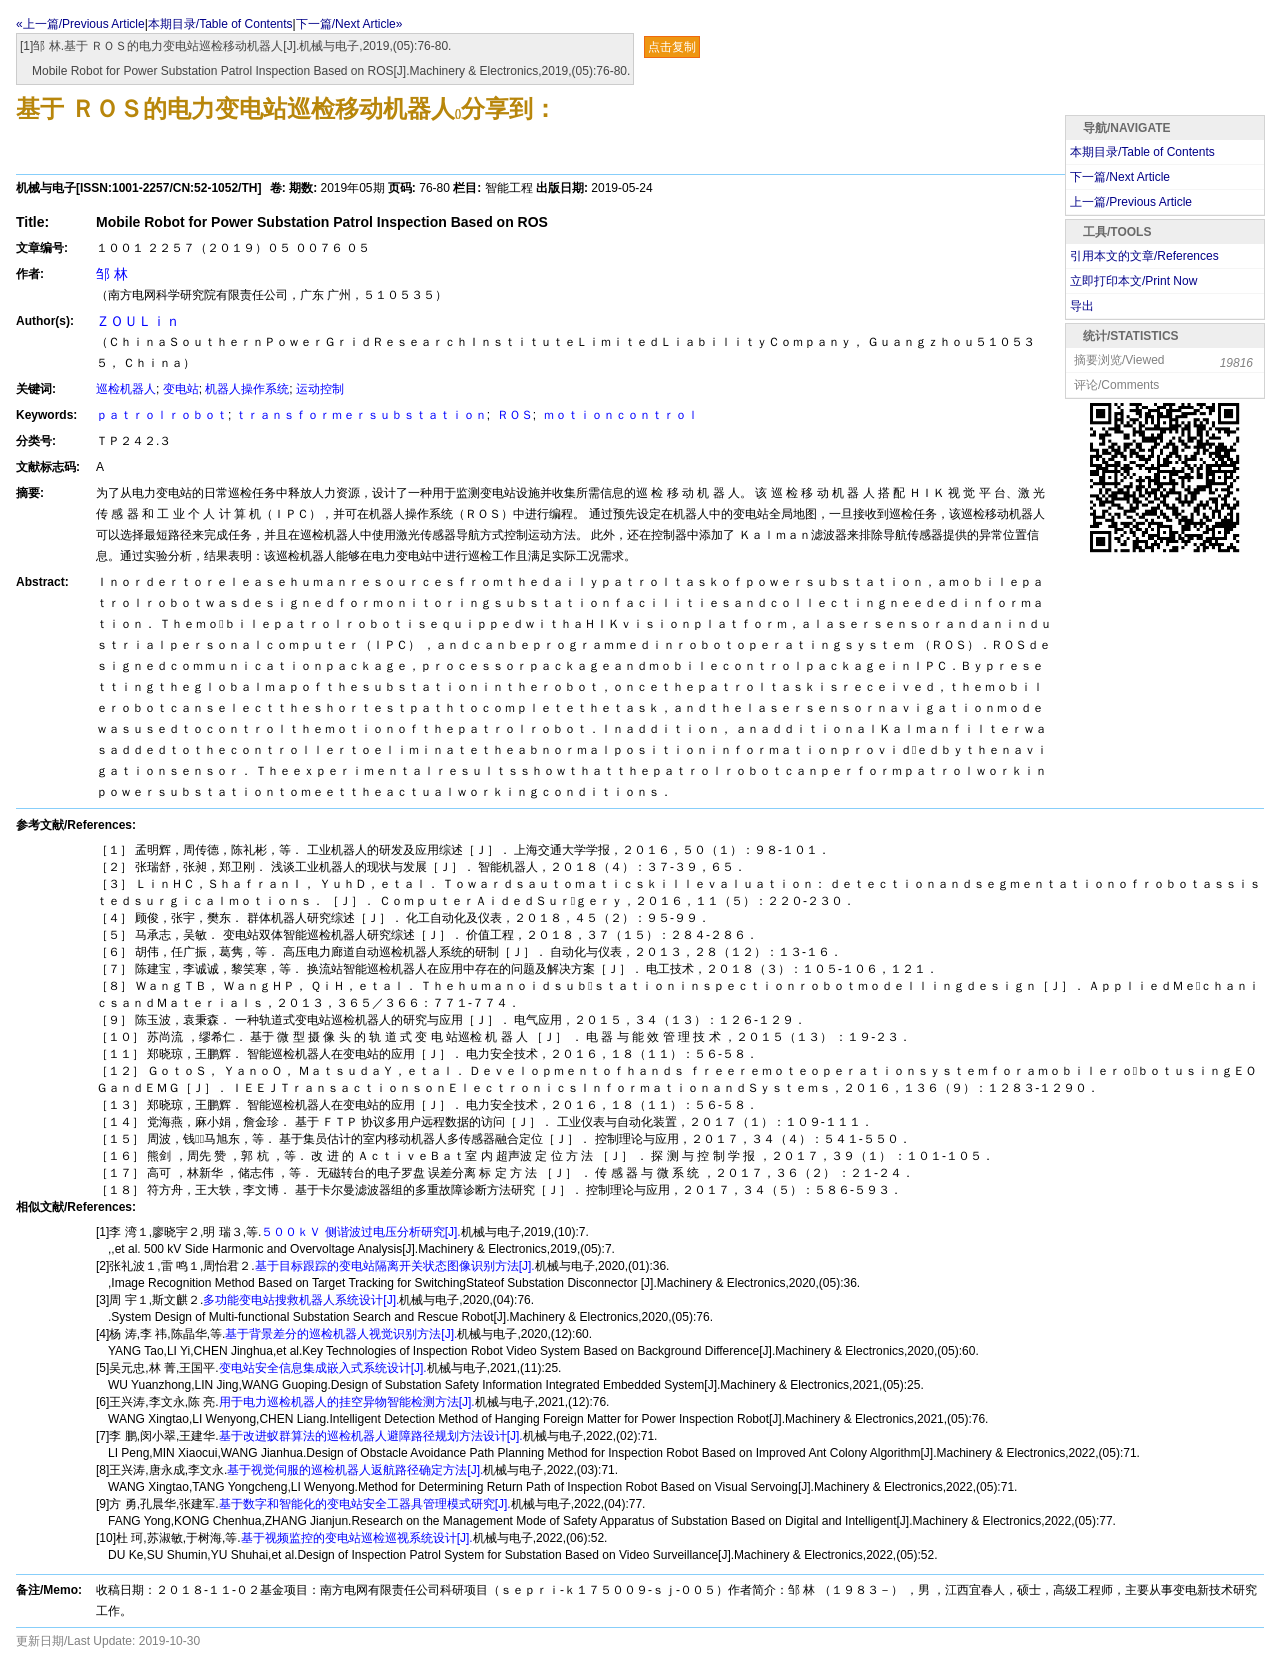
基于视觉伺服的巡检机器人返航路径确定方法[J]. (355, 1470)
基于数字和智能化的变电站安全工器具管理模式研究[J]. (365, 1504)
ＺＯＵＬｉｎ (138, 321)
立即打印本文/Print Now (1133, 281)
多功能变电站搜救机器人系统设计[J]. (301, 1300)
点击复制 (672, 47)
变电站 (181, 389)
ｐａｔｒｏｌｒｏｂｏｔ (162, 415)
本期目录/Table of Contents (220, 24)
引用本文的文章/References (1144, 256)
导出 (1082, 306)
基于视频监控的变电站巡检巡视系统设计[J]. (357, 1538)
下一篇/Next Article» (349, 24)
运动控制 (320, 389)
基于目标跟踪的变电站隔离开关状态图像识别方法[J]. (395, 1266)
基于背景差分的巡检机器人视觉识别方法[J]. (341, 1334)
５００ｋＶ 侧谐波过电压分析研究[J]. (360, 1232)
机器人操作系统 (247, 389)
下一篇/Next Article (1120, 177)
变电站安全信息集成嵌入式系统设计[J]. (323, 1368)
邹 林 (112, 274)
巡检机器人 (126, 389)
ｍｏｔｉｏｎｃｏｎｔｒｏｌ (618, 415)
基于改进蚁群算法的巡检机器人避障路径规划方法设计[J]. (371, 1436)
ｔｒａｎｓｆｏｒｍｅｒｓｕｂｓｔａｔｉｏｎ (361, 415)
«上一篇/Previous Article (80, 24)
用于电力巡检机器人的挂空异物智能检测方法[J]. (347, 1402)
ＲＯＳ (512, 415)
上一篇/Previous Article (1131, 202)
